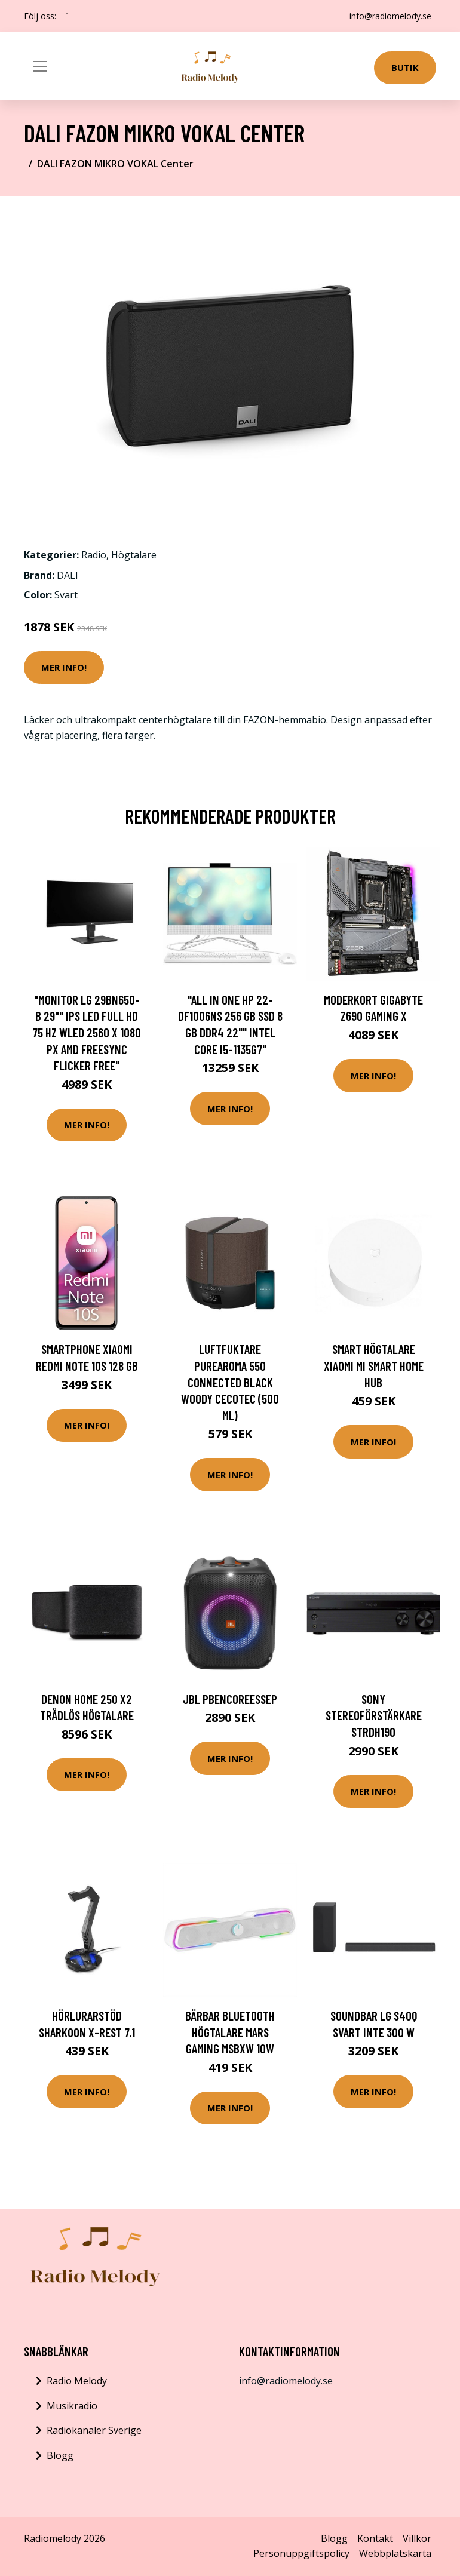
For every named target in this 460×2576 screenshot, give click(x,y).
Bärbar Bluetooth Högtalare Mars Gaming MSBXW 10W (230, 2032)
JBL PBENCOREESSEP (230, 1698)
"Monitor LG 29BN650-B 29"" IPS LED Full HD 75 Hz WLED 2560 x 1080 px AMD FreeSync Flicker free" (86, 1032)
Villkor (417, 2538)
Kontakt (375, 2538)
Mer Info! (64, 667)
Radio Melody (77, 2380)
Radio (93, 554)
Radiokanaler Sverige (94, 2430)
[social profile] (67, 16)
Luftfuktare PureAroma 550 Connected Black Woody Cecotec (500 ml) (230, 1381)
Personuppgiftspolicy (301, 2553)
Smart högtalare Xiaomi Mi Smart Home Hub (374, 1365)
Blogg (60, 2455)
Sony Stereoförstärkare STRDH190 (374, 1715)
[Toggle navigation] (40, 66)
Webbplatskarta (395, 2553)
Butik (405, 67)
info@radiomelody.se (390, 16)
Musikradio (72, 2405)
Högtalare (134, 554)
